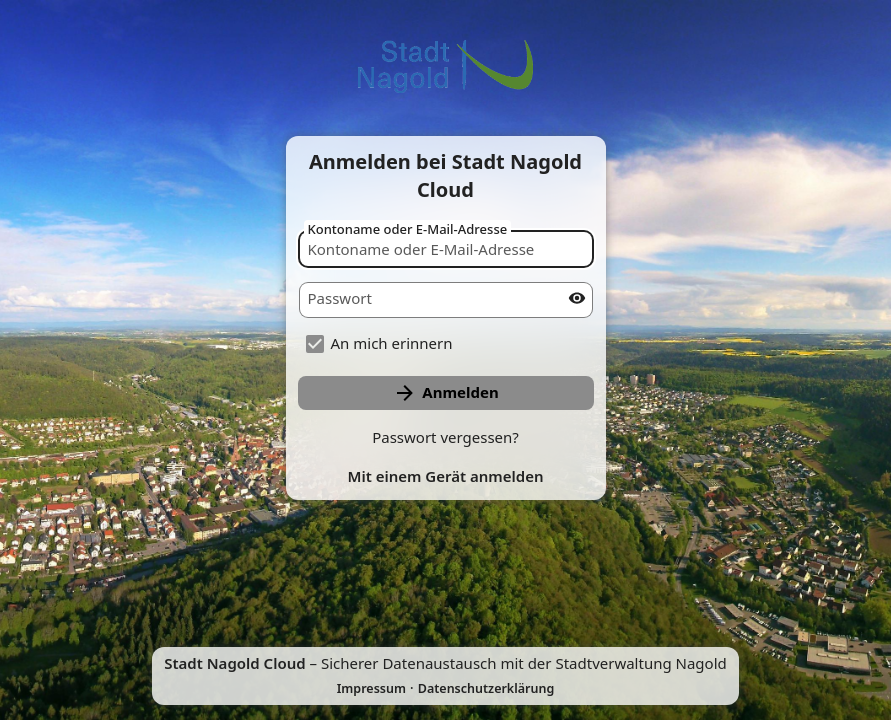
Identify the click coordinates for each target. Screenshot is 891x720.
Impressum (371, 688)
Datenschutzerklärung (486, 688)
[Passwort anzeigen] (577, 298)
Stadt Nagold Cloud (234, 663)
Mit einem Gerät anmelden (446, 476)
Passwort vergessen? (445, 437)
